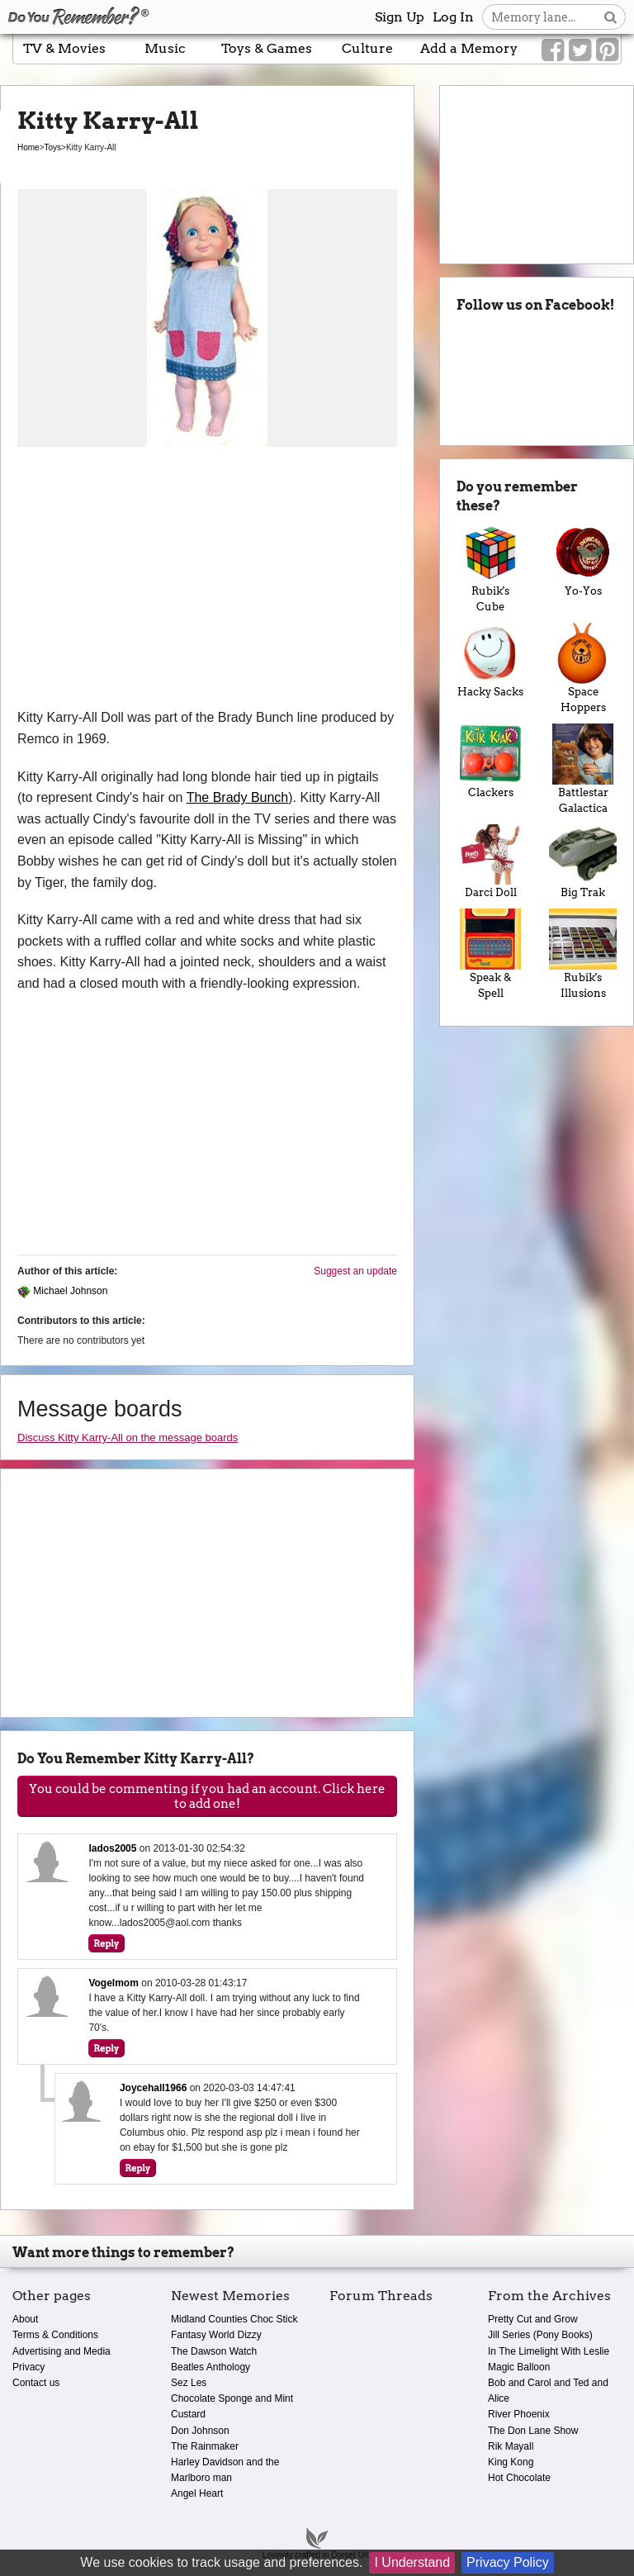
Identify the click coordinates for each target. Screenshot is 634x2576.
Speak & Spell (490, 953)
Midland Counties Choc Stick (234, 2319)
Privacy (28, 2367)
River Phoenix (519, 2414)
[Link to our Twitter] (580, 50)
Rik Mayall (510, 2446)
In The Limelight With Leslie (548, 2351)
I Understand (412, 2562)
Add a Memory (469, 48)
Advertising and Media (61, 2351)
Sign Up (399, 17)
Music (165, 48)
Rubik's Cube (490, 567)
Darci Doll (490, 861)
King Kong (510, 2462)
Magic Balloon (519, 2367)
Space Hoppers (583, 668)
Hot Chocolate (519, 2477)
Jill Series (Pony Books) (540, 2335)
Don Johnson (200, 2430)
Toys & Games (266, 48)
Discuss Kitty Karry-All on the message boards (127, 1437)
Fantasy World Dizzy (216, 2335)
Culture (367, 48)
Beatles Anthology (210, 2367)
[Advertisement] (207, 583)
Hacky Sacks (490, 660)
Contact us (35, 2383)
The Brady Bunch (238, 797)
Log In (453, 17)
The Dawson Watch (214, 2351)
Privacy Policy (507, 2562)
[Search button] (610, 17)
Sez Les (188, 2383)
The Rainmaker (205, 2446)
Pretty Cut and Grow (533, 2319)
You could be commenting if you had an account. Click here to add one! (207, 1796)
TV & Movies (64, 48)
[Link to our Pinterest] (607, 50)
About (25, 2319)
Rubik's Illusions (583, 953)
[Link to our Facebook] (553, 50)
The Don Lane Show (533, 2430)
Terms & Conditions (55, 2335)
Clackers (490, 761)
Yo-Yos (583, 559)
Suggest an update (355, 1271)
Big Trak (583, 861)
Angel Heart (197, 2493)
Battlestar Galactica (583, 768)
